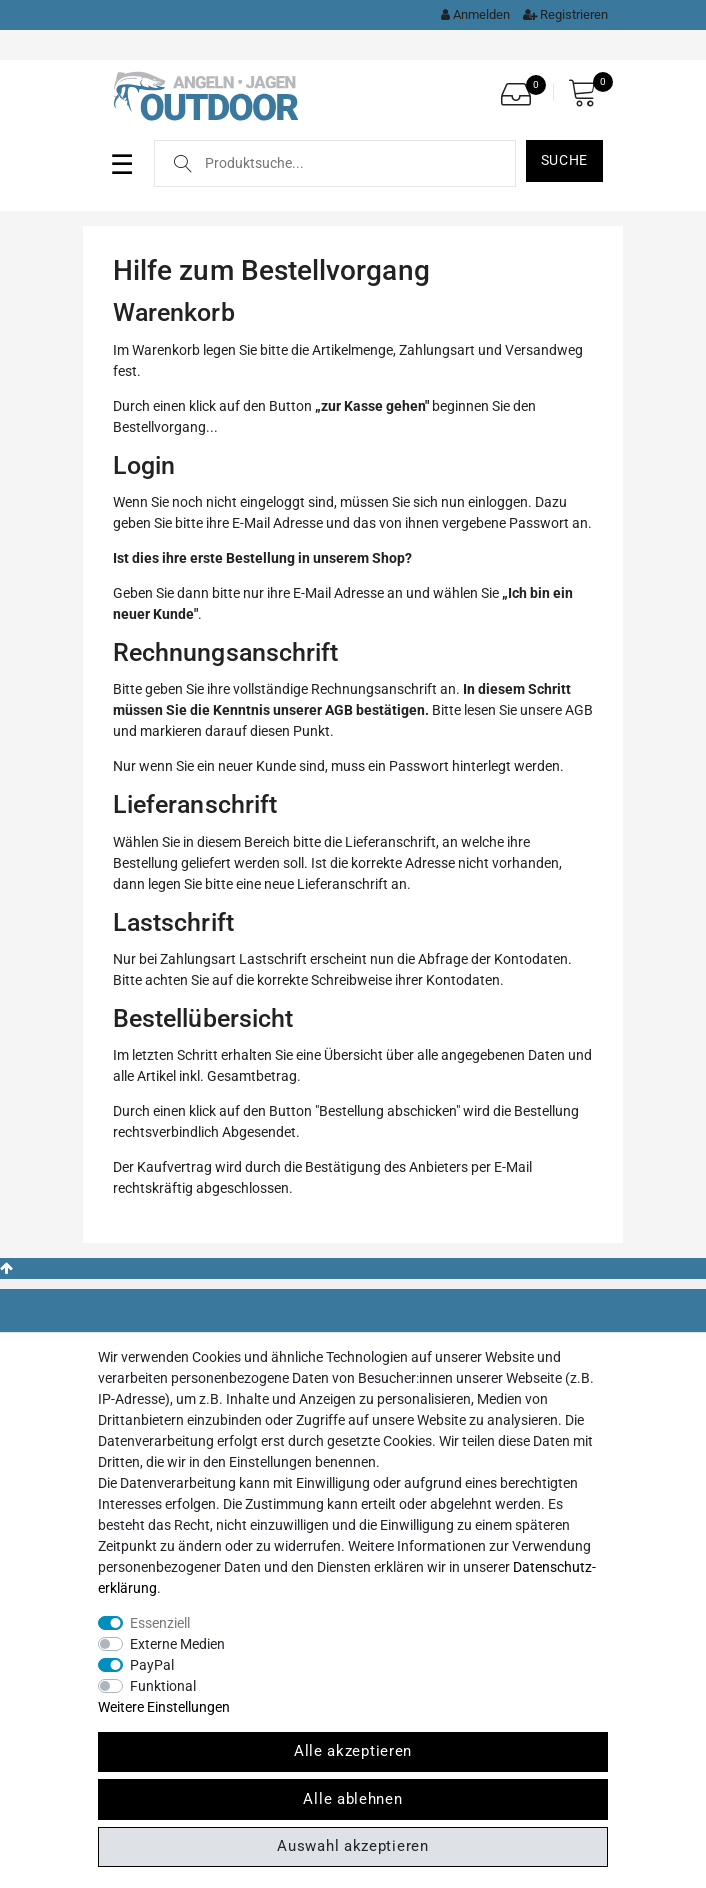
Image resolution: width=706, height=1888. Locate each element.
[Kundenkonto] (470, 14)
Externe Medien (177, 1644)
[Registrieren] (560, 14)
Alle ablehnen (352, 1799)
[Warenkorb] (588, 92)
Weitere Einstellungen (164, 1707)
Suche (565, 160)
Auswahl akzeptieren (352, 1846)
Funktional (163, 1686)
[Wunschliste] (521, 88)
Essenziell (160, 1623)
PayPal (152, 1665)
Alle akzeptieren (353, 1751)
